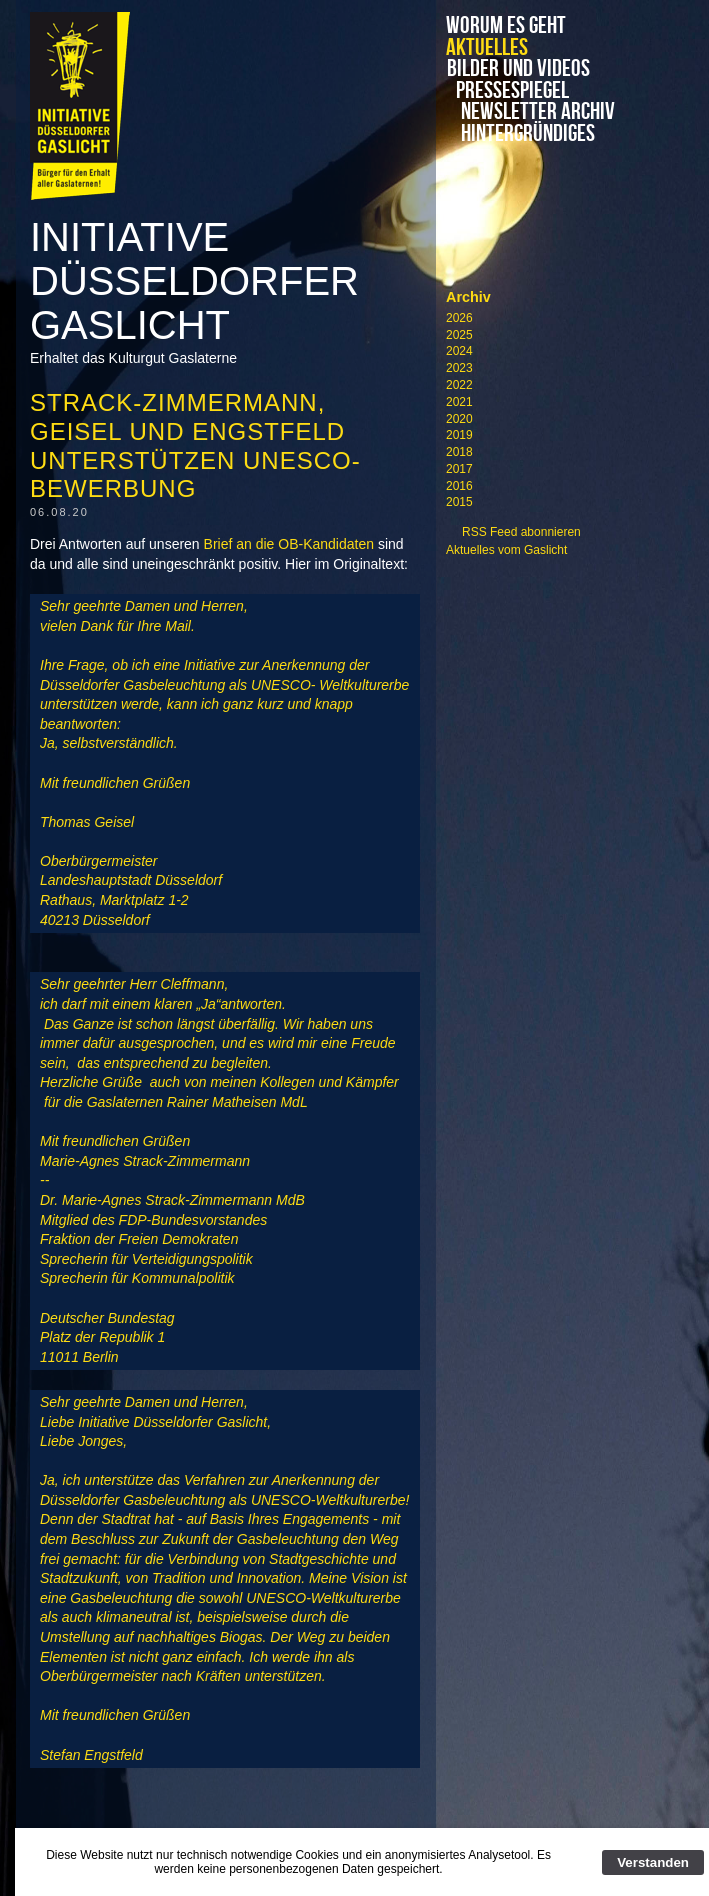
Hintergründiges (519, 134)
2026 (459, 318)
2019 (459, 435)
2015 (459, 502)
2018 (459, 452)
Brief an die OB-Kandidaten (289, 544)
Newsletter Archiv (532, 112)
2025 (459, 335)
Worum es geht (506, 26)
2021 (459, 402)
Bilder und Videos (531, 69)
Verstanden (653, 1862)
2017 (459, 469)
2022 (459, 385)
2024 (459, 351)
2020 (459, 419)
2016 (459, 486)
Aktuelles (487, 48)
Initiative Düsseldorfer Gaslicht (194, 281)
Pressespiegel (516, 91)
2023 (459, 368)
